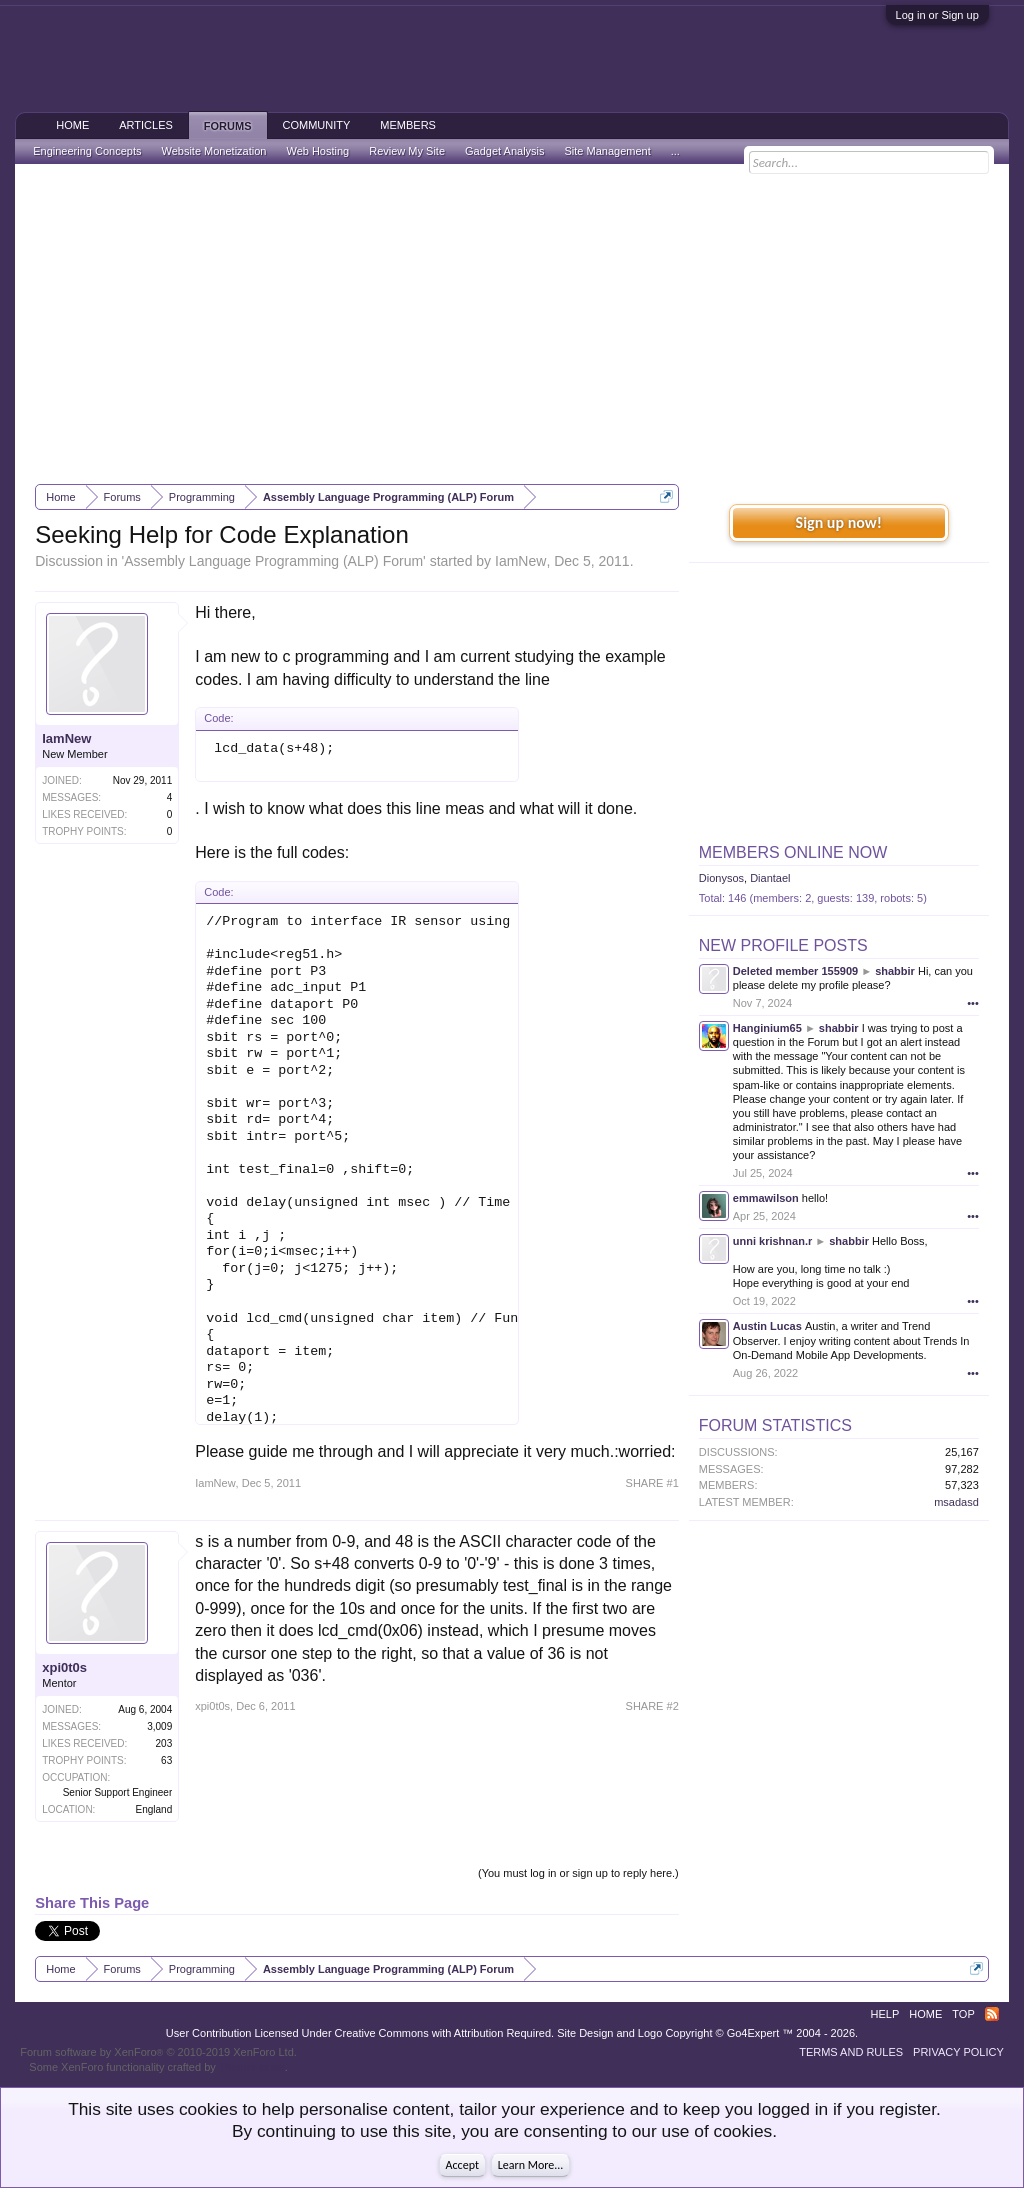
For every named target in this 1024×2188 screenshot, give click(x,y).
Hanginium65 (767, 1028)
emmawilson (766, 1198)
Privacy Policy (958, 2052)
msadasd (956, 1502)
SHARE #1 (652, 1483)
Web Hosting (317, 151)
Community (317, 125)
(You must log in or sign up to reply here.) (578, 1873)
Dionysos (721, 878)
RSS (992, 2014)
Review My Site (407, 151)
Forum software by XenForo (158, 2052)
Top (963, 2014)
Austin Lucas (767, 1326)
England (154, 1809)
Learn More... (531, 2165)
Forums (228, 126)
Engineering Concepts (87, 151)
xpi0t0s (64, 1667)
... (675, 151)
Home (72, 125)
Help (885, 2014)
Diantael (770, 878)
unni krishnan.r (772, 1241)
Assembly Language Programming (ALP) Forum (273, 561)
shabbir (895, 971)
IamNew (520, 561)
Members (408, 125)
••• (973, 1003)
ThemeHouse (252, 2067)
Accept (462, 2165)
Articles (146, 125)
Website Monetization (213, 151)
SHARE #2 (652, 1706)
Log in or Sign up (937, 15)
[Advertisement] (512, 324)
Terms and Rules (851, 2052)
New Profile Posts (783, 945)
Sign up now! (839, 522)
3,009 (159, 1726)
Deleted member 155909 (795, 971)
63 (166, 1760)
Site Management (608, 151)
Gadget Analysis (505, 151)
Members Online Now (793, 852)
